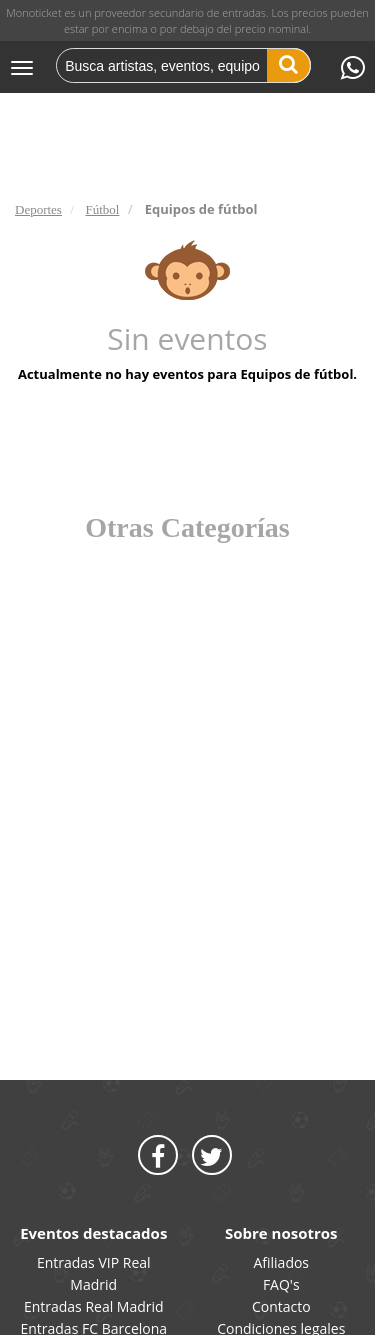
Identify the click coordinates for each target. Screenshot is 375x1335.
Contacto (281, 1306)
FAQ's (281, 1284)
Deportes (38, 209)
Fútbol (102, 209)
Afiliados (281, 1262)
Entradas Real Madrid (94, 1306)
